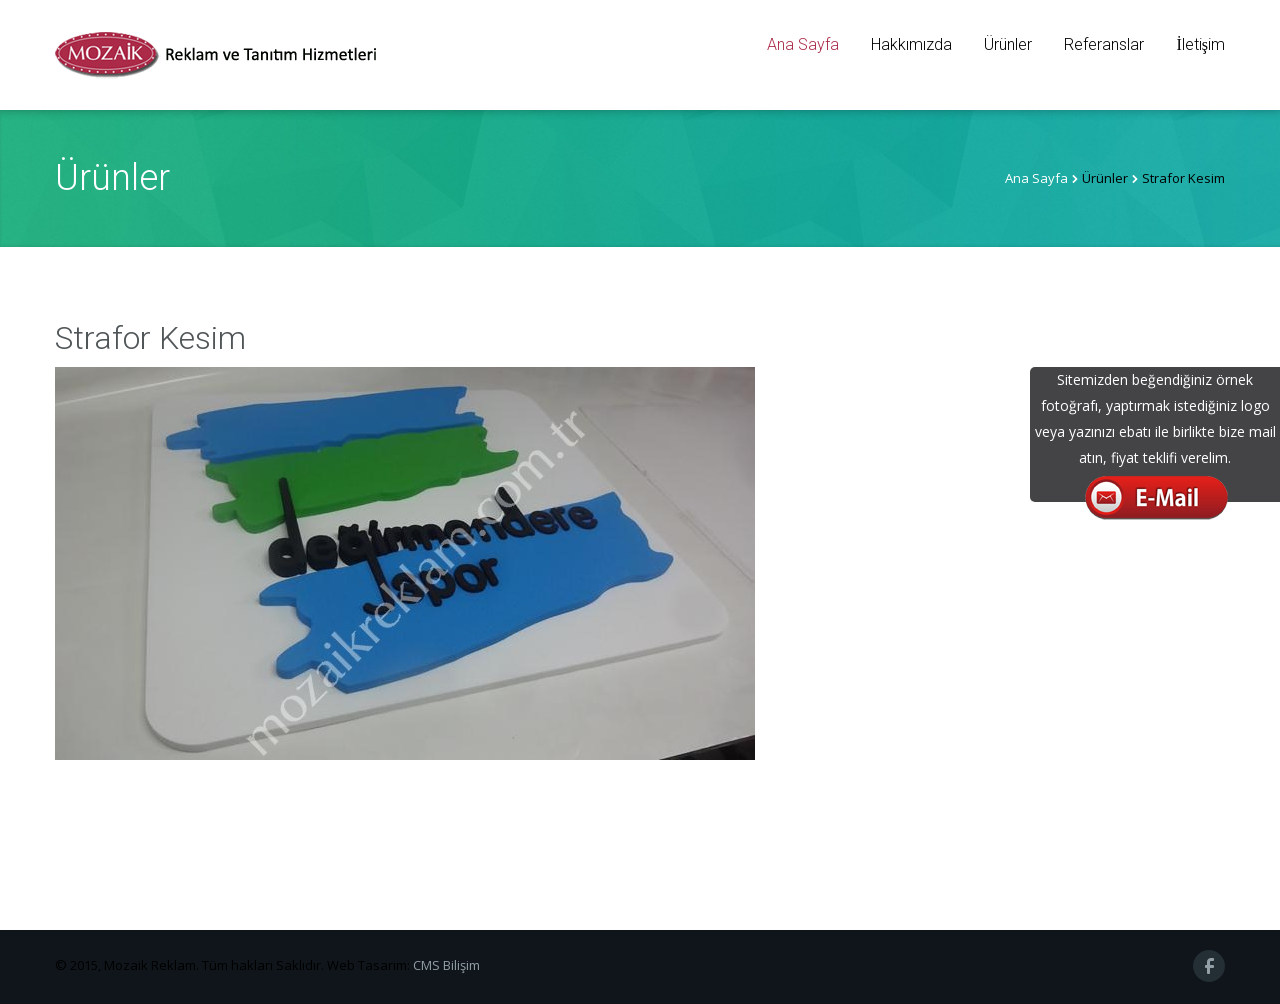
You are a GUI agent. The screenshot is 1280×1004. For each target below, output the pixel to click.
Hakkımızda (911, 44)
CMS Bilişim (446, 965)
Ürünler (1008, 44)
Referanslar (1104, 44)
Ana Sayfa (803, 44)
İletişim (1200, 44)
